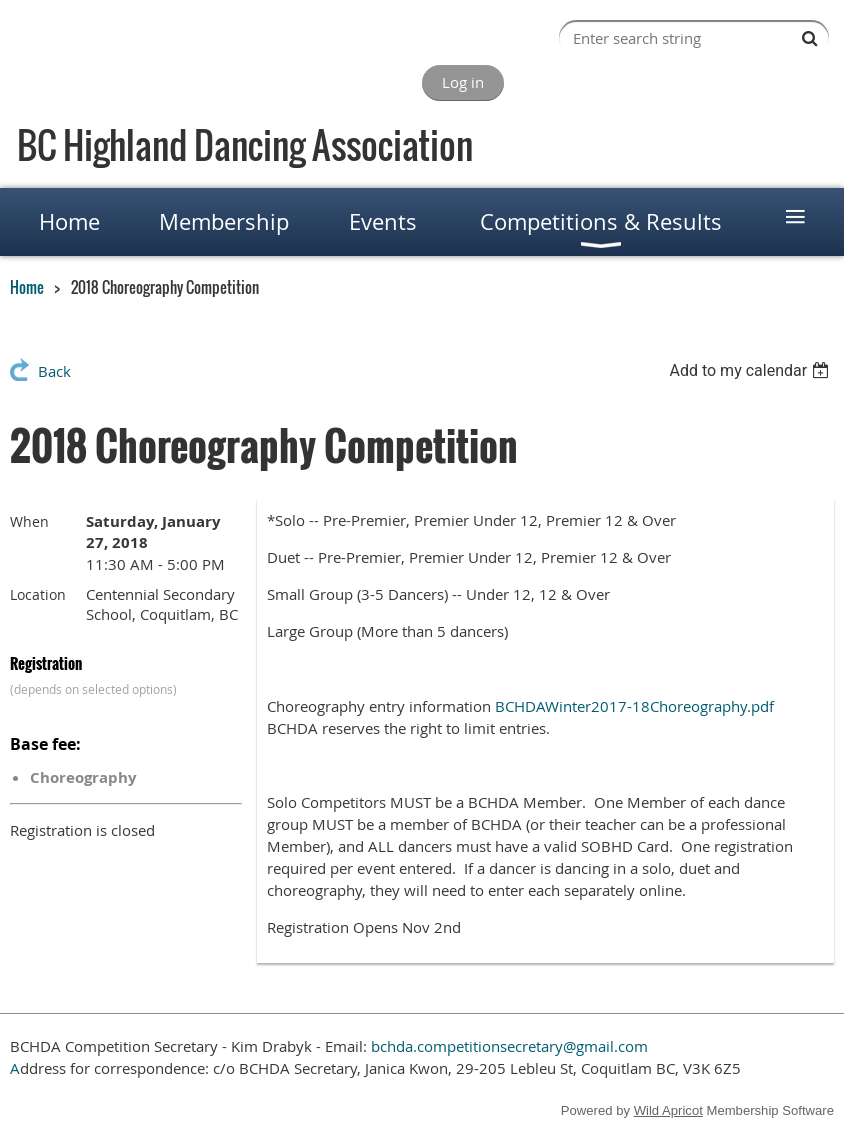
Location (38, 594)
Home (27, 287)
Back (54, 371)
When (29, 521)
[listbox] (751, 370)
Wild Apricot (668, 1110)
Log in (463, 82)
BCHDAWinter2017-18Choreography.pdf (634, 706)
